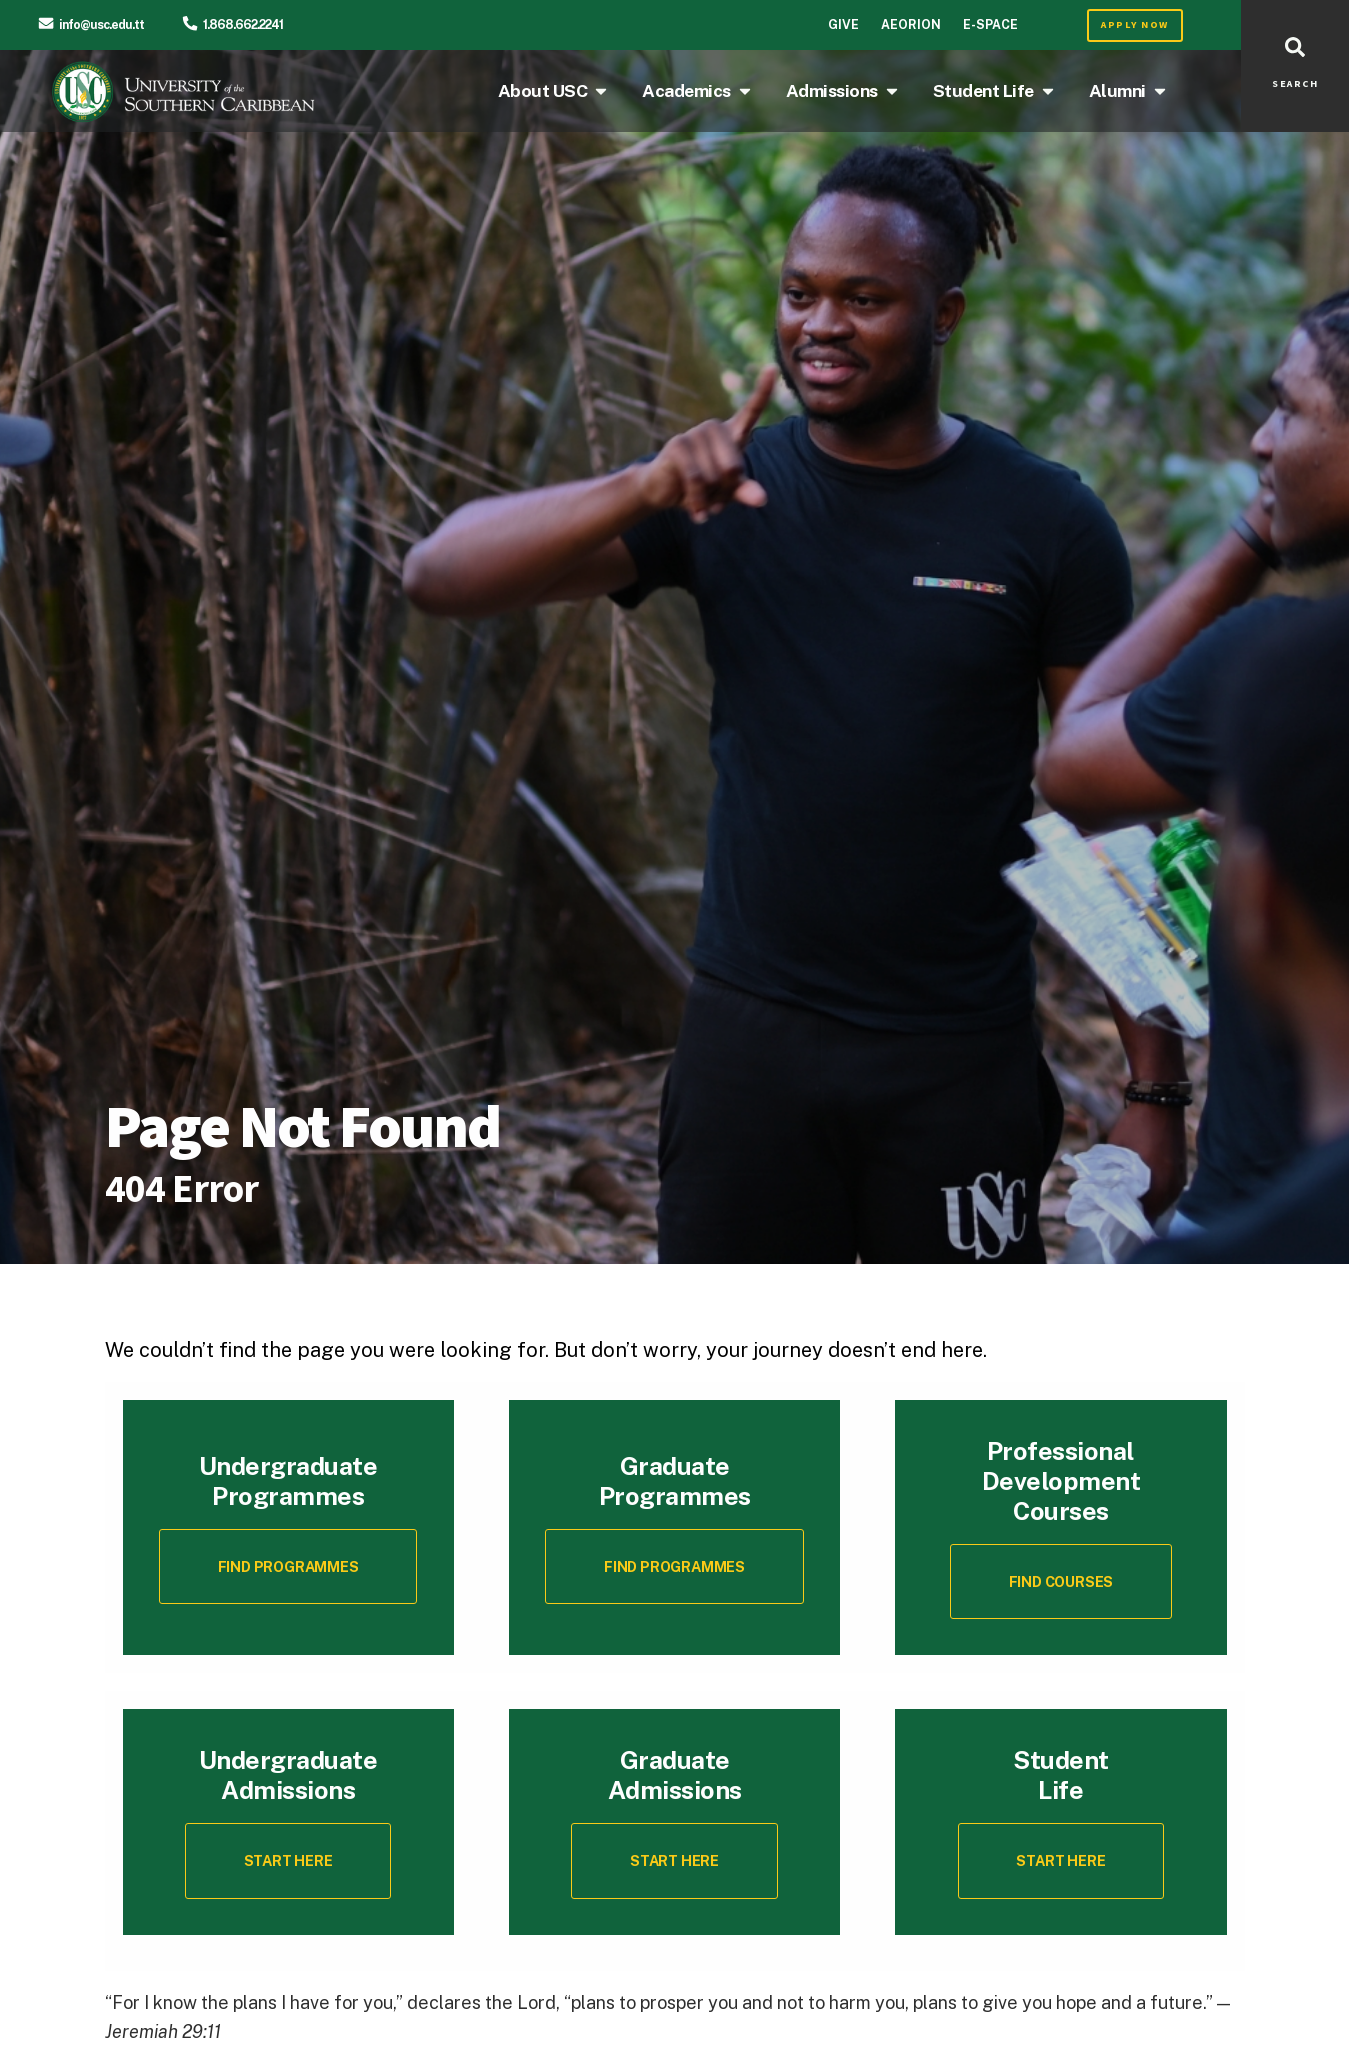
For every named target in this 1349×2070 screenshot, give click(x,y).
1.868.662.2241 (243, 24)
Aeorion (911, 24)
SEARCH (1295, 84)
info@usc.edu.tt (101, 24)
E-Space (990, 24)
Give (843, 24)
